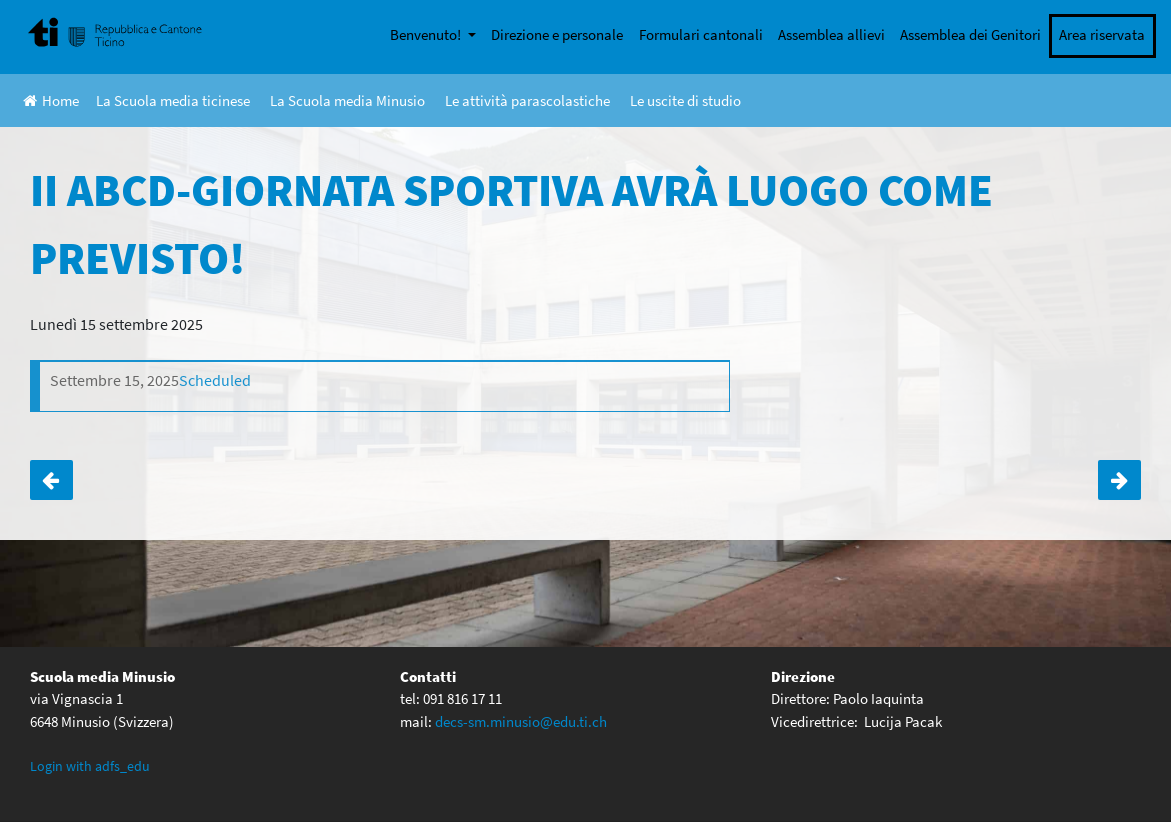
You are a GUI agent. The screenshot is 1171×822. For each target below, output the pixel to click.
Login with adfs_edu (90, 766)
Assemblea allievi (831, 34)
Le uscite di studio (685, 100)
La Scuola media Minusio (347, 100)
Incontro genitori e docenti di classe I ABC (51, 480)
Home (51, 100)
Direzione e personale (557, 34)
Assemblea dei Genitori (970, 34)
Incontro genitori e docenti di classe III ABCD (1119, 480)
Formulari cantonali (701, 34)
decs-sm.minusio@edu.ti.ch (521, 721)
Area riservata (1102, 34)
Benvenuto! (427, 34)
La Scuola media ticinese (173, 100)
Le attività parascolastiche (527, 100)
